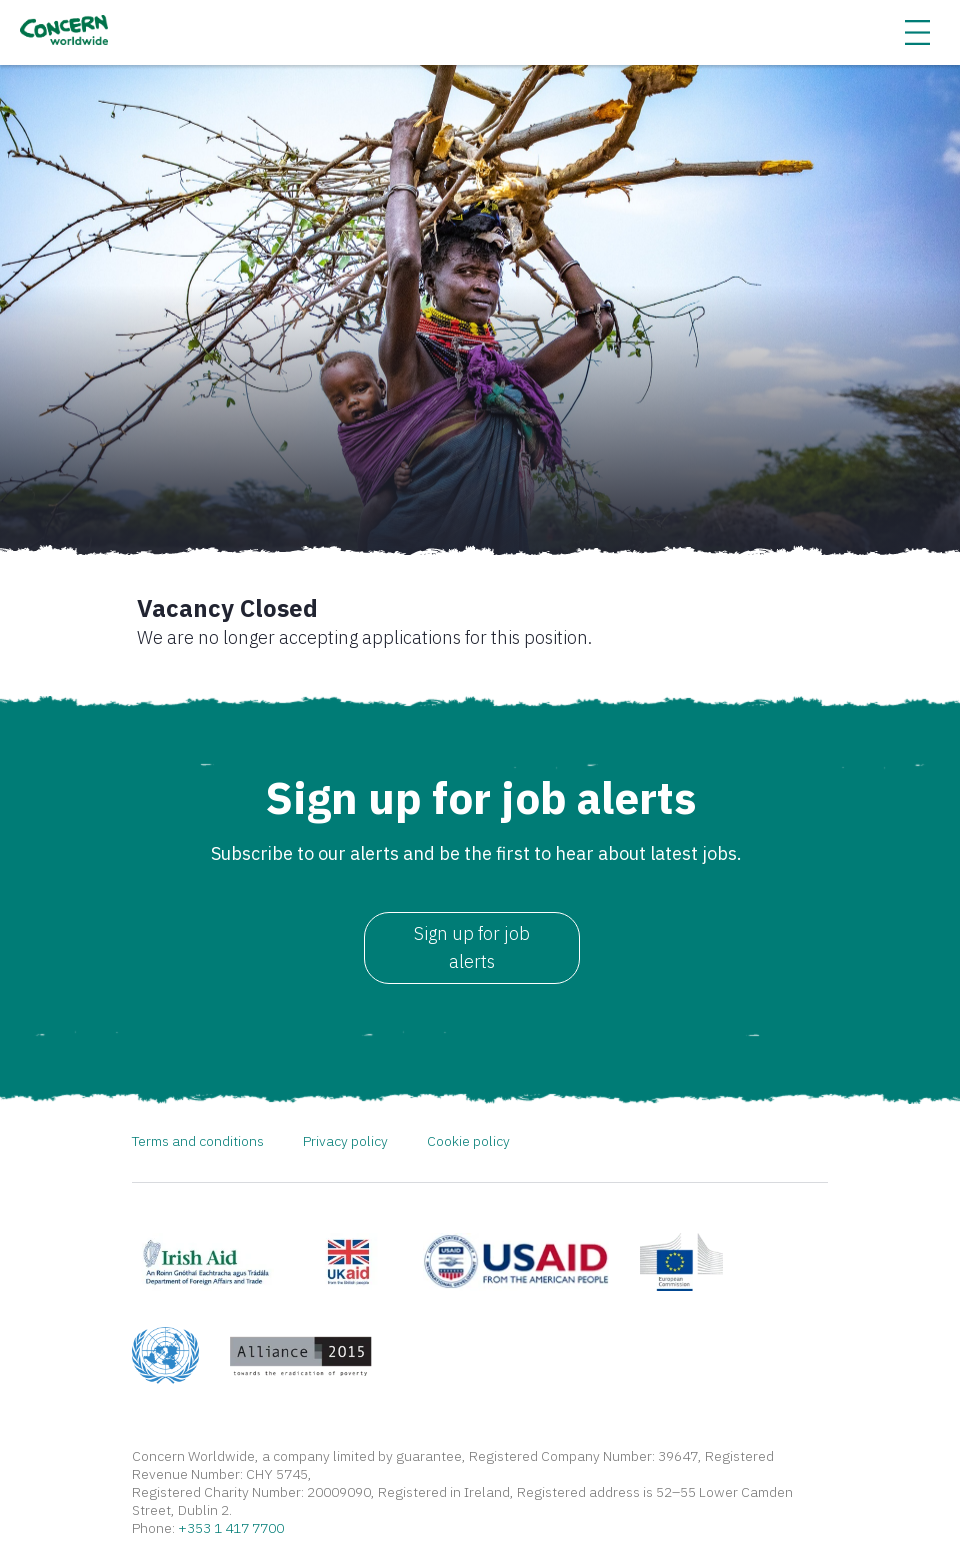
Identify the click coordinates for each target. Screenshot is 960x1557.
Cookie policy (468, 1141)
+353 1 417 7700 (231, 1528)
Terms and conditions (198, 1141)
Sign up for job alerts (472, 947)
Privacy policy (345, 1141)
